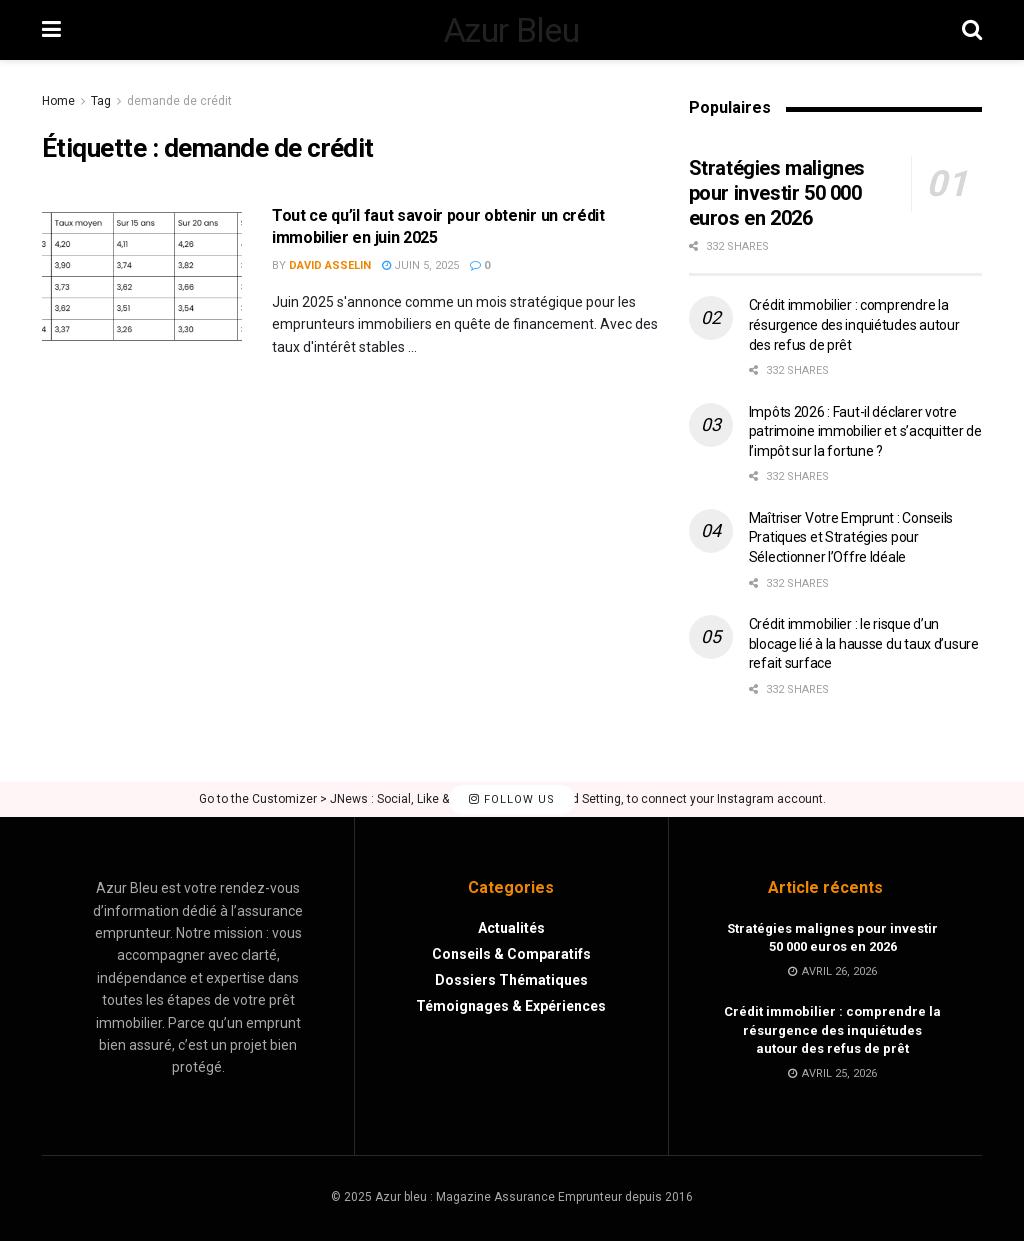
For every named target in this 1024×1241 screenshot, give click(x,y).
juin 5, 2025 (420, 265)
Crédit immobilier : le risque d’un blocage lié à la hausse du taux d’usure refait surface (864, 643)
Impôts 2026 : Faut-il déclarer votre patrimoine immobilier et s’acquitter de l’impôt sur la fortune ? (865, 431)
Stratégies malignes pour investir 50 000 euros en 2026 (777, 193)
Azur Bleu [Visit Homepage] (511, 30)
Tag (101, 101)
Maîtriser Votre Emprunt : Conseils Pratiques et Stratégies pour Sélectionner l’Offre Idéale (851, 537)
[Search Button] (972, 30)
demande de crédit (179, 101)
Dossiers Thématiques (511, 980)
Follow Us (512, 799)
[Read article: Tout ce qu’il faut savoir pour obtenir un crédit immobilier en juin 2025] (142, 276)
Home (58, 101)
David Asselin (330, 265)
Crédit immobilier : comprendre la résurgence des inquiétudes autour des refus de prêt (854, 324)
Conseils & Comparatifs (511, 954)
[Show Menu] (51, 30)
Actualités (511, 928)
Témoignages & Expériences (511, 1006)
